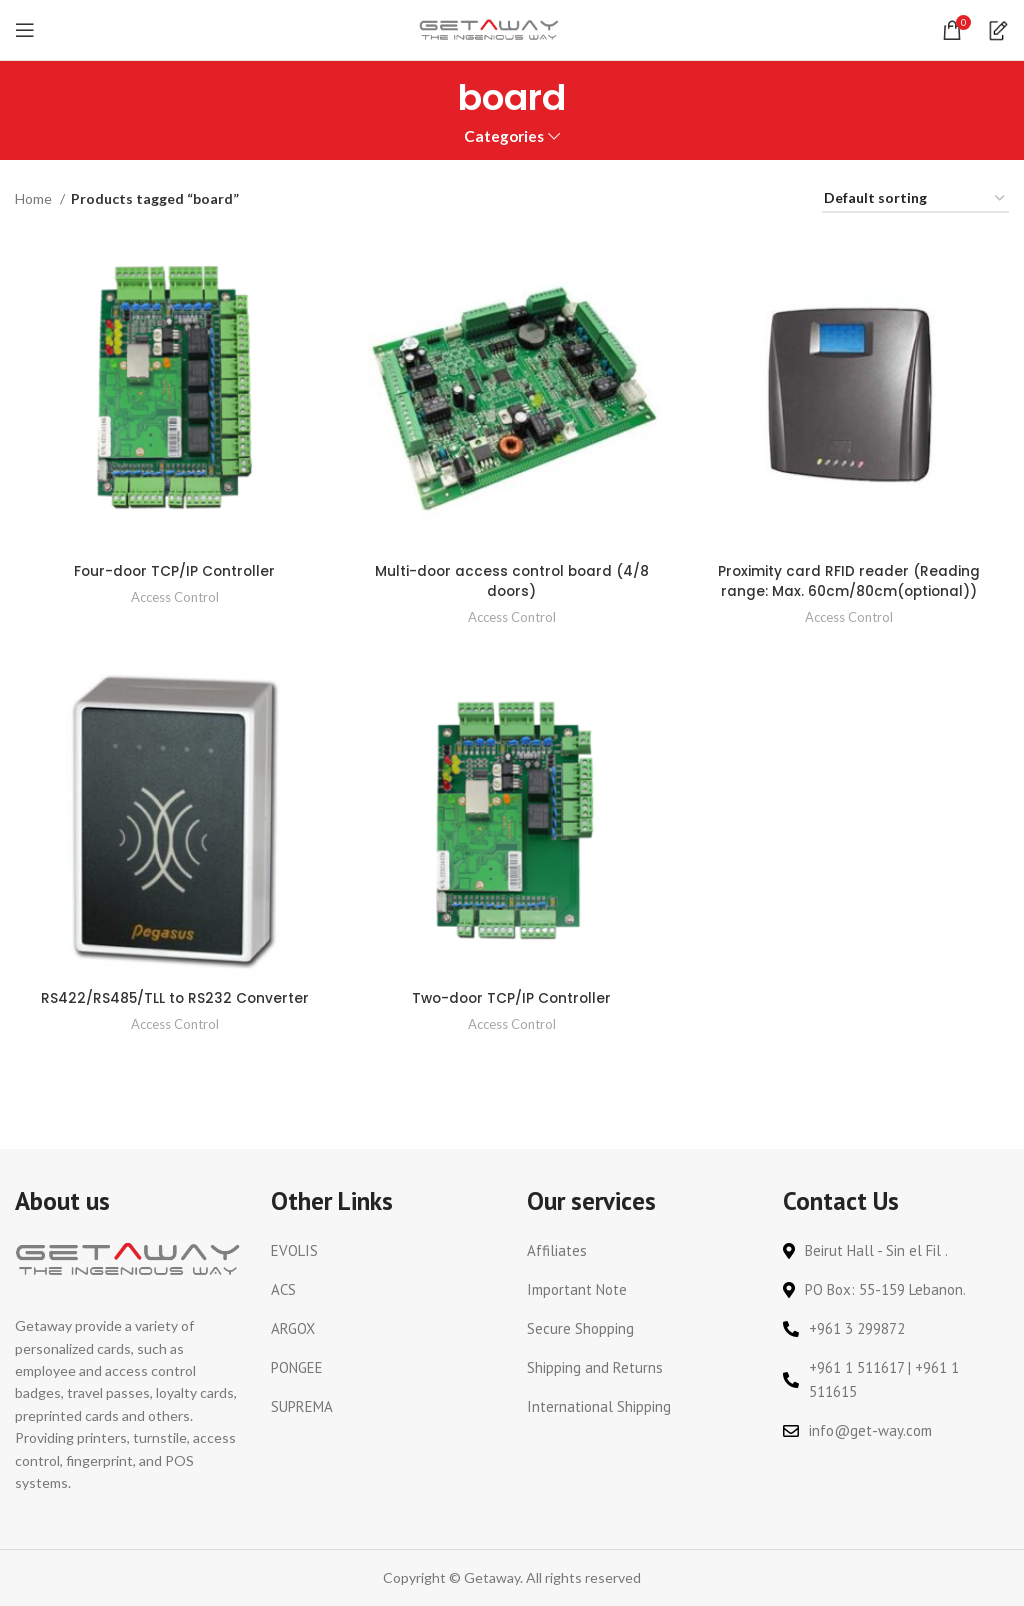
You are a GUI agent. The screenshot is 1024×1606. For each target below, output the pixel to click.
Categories (504, 136)
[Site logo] (489, 28)
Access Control (174, 596)
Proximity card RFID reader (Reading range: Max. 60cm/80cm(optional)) (850, 580)
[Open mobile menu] (25, 30)
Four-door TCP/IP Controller (174, 570)
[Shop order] (915, 199)
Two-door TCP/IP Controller (512, 997)
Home (35, 198)
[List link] (384, 1250)
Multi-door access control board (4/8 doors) (512, 580)
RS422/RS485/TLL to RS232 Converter (174, 997)
